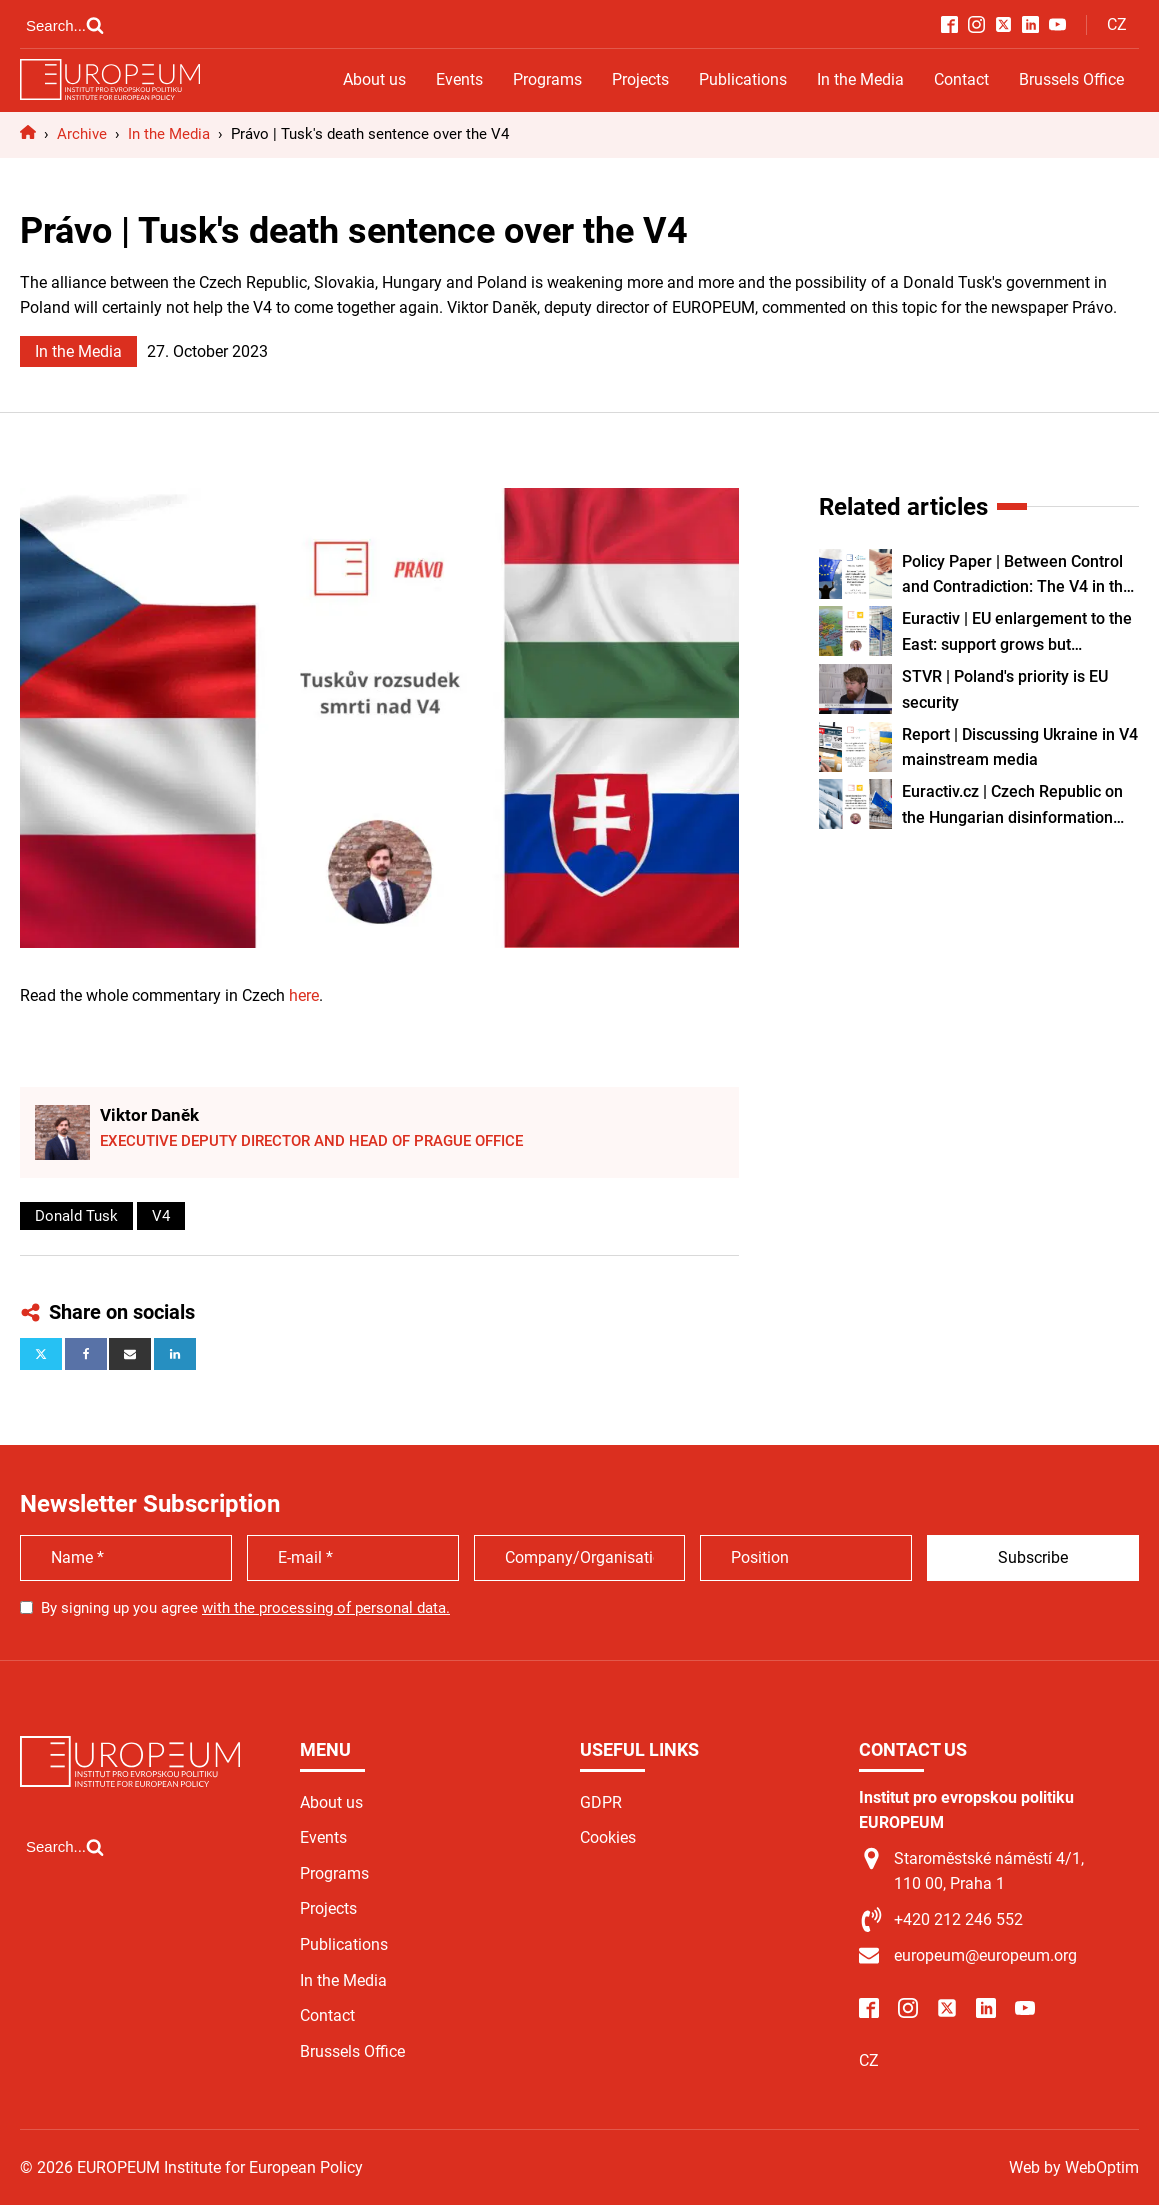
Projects (640, 79)
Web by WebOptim (1074, 2167)
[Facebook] (86, 1354)
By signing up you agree (245, 1608)
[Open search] (65, 25)
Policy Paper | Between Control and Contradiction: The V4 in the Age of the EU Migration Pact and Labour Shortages (1017, 576)
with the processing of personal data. (326, 1608)
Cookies (608, 1837)
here (304, 995)
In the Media (860, 79)
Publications (743, 79)
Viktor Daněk (149, 1115)
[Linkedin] (175, 1354)
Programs (547, 79)
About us (374, 79)
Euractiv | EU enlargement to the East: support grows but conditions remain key (1017, 633)
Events (459, 79)
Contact (961, 79)
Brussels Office (1071, 79)
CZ (1117, 24)
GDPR (601, 1802)
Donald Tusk (76, 1216)
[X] (41, 1354)
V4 (161, 1216)
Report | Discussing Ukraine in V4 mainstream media (1020, 747)
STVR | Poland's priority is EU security (1005, 689)
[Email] (130, 1354)
